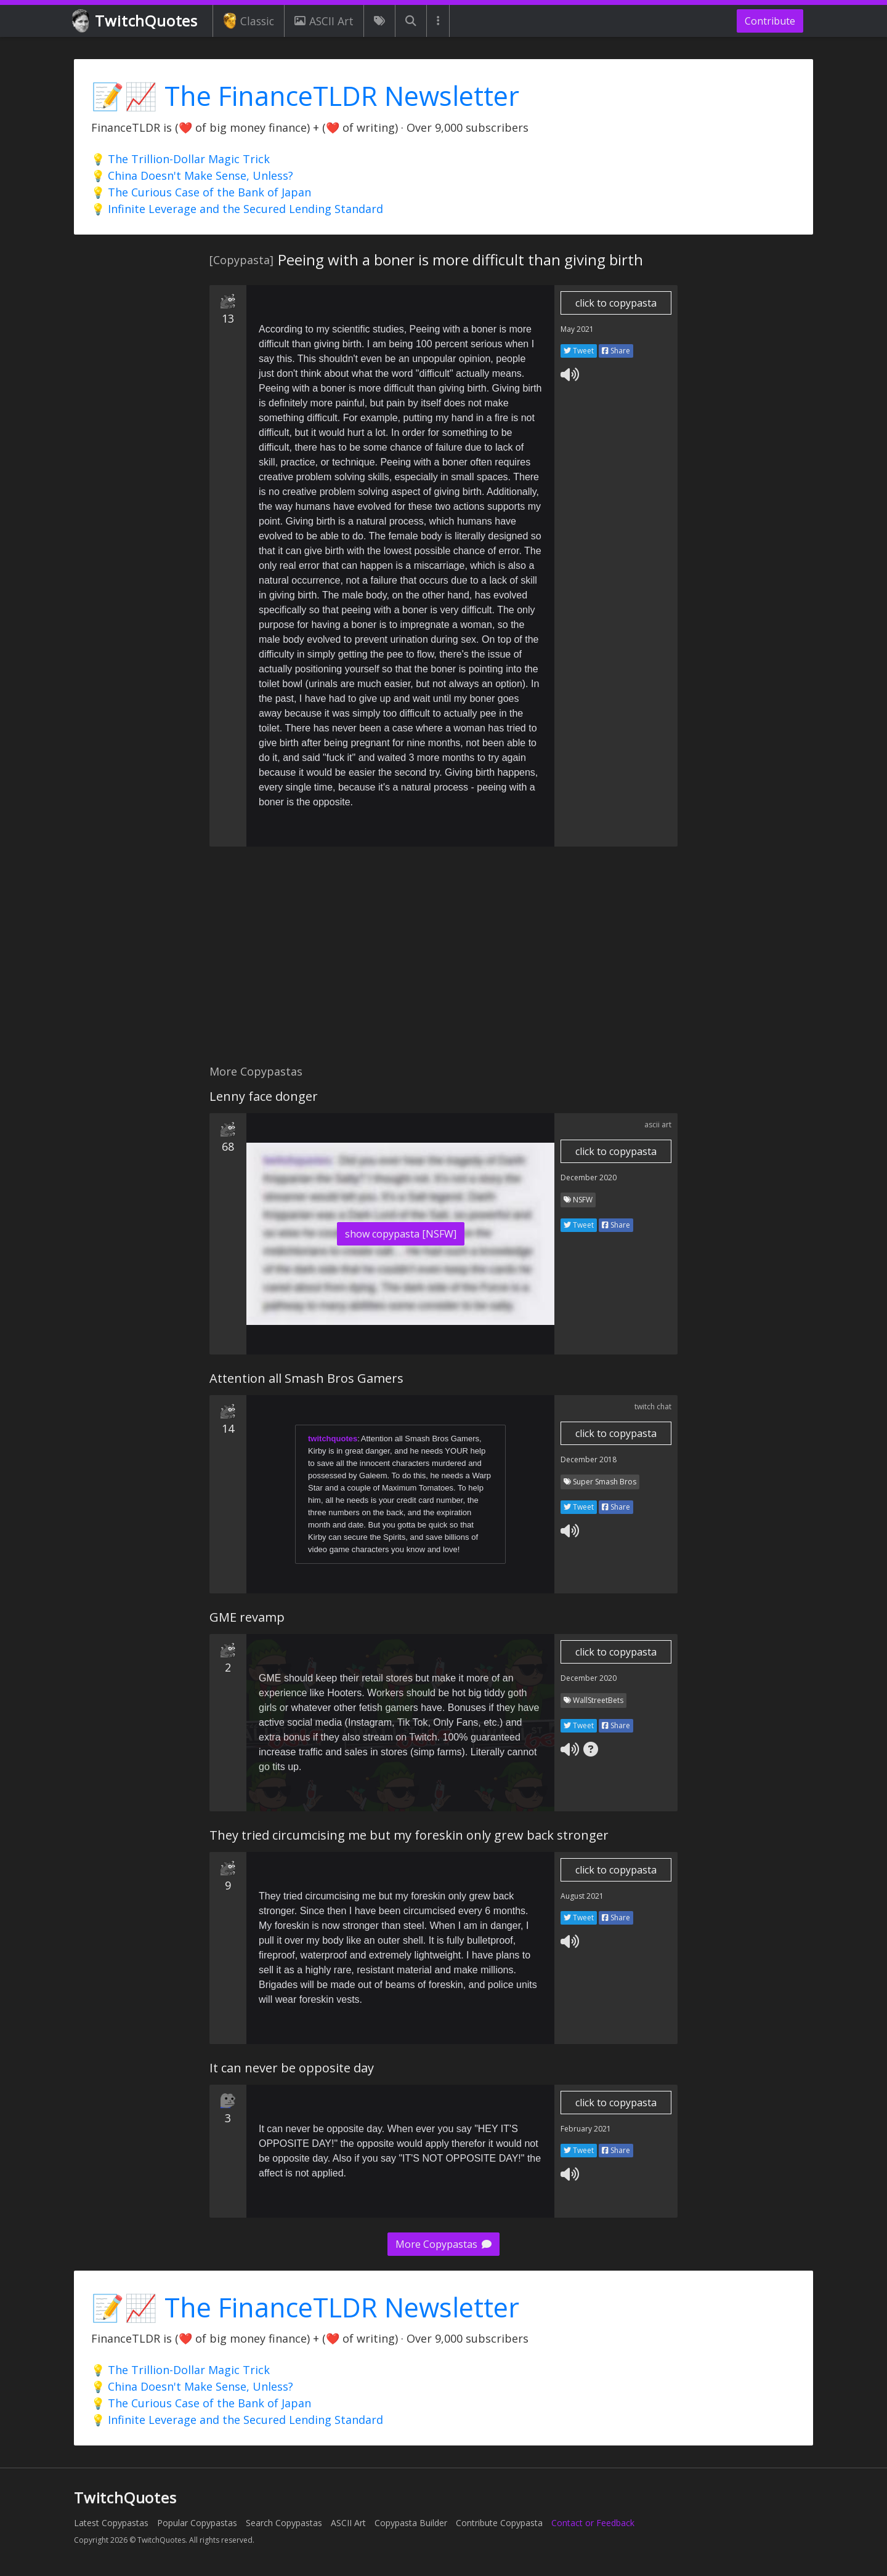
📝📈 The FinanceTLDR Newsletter (305, 96)
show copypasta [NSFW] (400, 1234)
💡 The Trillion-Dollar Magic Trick (180, 158)
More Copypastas (443, 2244)
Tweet (579, 350)
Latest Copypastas (111, 2523)
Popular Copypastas (197, 2523)
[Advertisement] (443, 962)
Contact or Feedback (592, 2523)
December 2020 (589, 1177)
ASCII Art (324, 21)
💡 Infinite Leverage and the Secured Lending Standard (237, 208)
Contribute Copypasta (499, 2523)
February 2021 (586, 2128)
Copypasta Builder (411, 2523)
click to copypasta (616, 303)
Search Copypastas (284, 2523)
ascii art (657, 1124)
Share (616, 350)
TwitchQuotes (136, 21)
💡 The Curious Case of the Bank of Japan (201, 192)
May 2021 (577, 329)
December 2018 (589, 1459)
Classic (248, 21)
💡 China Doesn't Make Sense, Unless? (192, 175)
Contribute (770, 21)
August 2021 (582, 1896)
